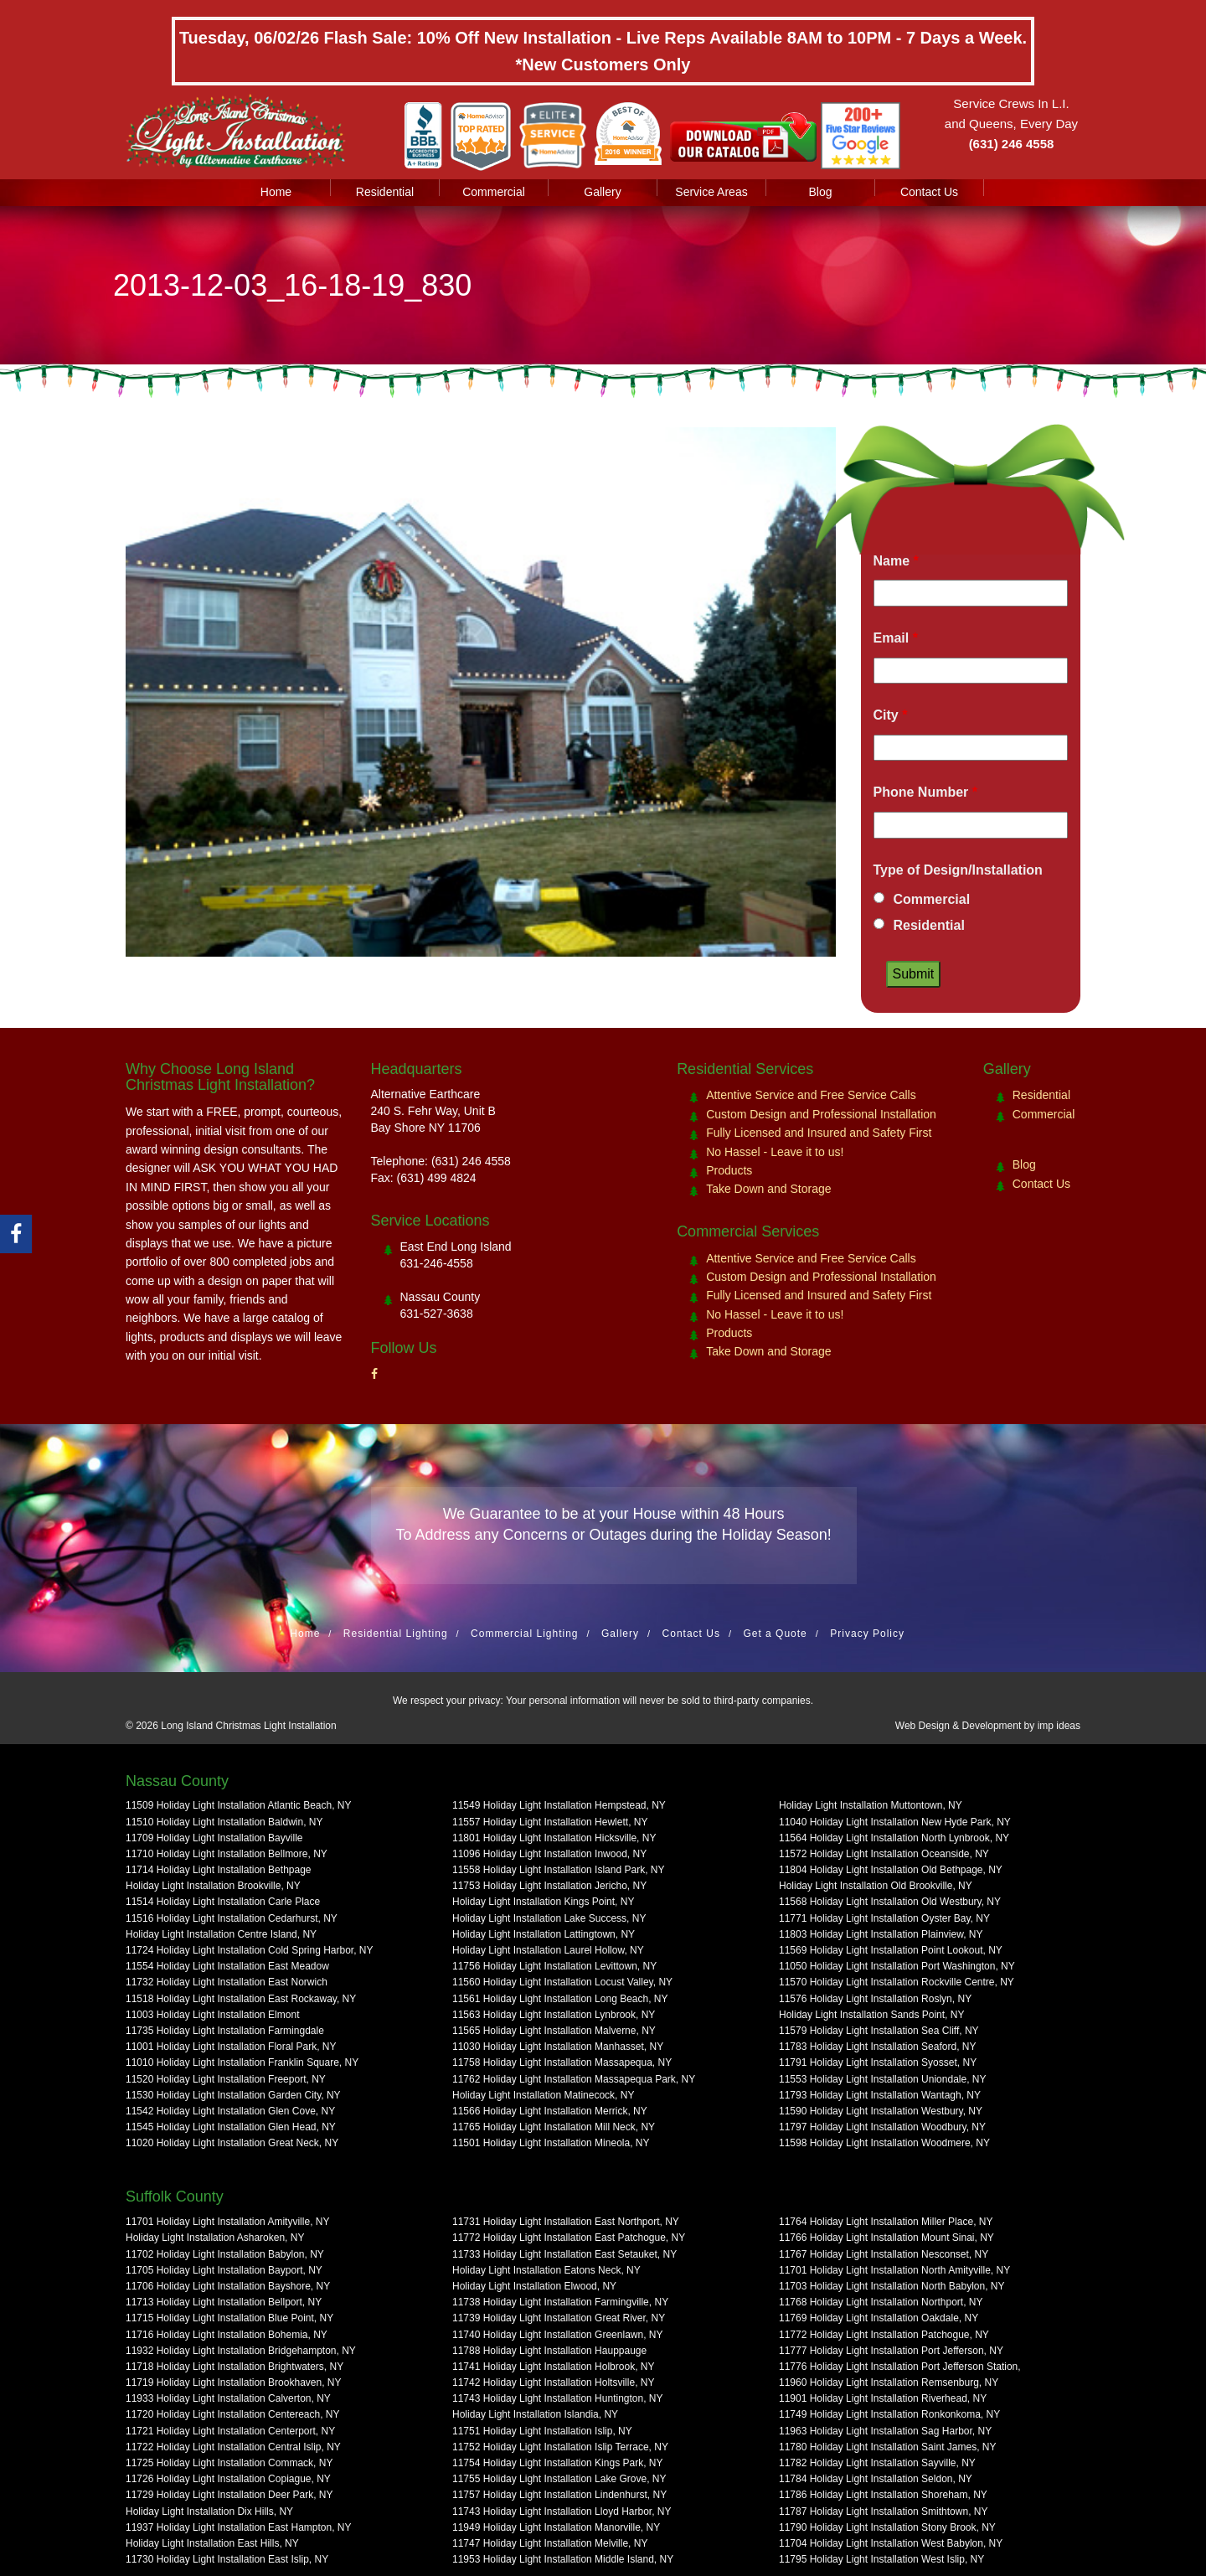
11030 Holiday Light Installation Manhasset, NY (557, 2046)
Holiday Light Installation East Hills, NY (212, 2543)
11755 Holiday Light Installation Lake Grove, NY (559, 2479)
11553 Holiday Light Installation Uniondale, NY (883, 2079)
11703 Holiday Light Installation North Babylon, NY (892, 2286)
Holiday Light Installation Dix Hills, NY (209, 2511)
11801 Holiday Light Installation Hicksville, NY (554, 1838)
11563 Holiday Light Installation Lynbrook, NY (553, 2015)
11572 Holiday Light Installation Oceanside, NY (884, 1854)
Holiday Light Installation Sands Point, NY (871, 2015)
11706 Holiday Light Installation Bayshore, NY (228, 2286)
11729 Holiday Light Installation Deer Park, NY (229, 2495)
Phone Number (925, 792)
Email (896, 638)
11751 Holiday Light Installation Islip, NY (542, 2431)
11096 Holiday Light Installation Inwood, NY (549, 1854)
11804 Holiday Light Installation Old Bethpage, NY (890, 1870)
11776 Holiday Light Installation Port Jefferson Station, (900, 2366)
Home (275, 192)
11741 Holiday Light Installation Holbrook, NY (553, 2366)
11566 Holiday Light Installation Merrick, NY (549, 2111)
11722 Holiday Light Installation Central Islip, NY (233, 2447)
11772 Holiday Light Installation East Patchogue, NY (568, 2237)
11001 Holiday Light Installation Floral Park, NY (231, 2046)
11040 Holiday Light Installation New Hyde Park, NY (895, 1822)
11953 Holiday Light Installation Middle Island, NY (562, 2559)
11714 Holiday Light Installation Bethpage (219, 1870)
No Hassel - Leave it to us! (774, 1152)
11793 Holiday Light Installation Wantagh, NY (880, 2095)
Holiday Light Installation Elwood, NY (534, 2286)
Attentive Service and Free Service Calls (811, 1095)
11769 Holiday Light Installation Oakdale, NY (878, 2318)
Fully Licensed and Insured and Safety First (818, 1132)
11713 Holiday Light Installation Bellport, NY (224, 2302)
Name (896, 561)
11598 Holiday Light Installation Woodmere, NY (884, 2143)
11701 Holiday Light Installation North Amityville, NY (894, 2270)
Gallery (602, 192)
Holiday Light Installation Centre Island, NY (221, 1934)
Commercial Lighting (524, 1633)
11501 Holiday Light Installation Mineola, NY (550, 2143)
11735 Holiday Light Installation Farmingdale (225, 2031)
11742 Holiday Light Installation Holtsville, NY (553, 2382)
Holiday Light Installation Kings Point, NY (543, 1901)
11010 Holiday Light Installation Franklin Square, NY (242, 2062)
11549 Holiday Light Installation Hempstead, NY (559, 1805)
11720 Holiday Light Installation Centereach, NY (233, 2414)
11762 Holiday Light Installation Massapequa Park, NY (573, 2079)
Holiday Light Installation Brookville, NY (213, 1886)
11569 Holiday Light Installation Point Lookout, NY (890, 1950)
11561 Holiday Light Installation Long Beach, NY (560, 1999)
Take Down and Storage (768, 1188)
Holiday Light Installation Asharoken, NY (215, 2237)
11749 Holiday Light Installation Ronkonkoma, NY (889, 2414)
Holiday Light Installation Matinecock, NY (543, 2095)
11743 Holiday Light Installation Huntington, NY (557, 2398)
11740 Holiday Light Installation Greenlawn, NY (557, 2335)
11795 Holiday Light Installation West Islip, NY (881, 2559)
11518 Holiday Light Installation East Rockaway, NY (241, 1999)
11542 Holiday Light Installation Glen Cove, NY (230, 2111)
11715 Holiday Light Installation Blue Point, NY (229, 2318)
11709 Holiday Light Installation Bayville (214, 1838)
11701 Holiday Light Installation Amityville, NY (227, 2222)
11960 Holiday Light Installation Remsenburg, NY (888, 2382)
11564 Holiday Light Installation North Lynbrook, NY (894, 1838)
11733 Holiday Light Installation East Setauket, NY (564, 2254)
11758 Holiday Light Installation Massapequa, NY (562, 2062)
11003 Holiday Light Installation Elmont (212, 2015)
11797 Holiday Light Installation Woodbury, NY (882, 2127)
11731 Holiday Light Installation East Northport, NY (565, 2222)
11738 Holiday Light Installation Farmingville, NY (560, 2302)
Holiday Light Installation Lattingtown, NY (543, 1934)
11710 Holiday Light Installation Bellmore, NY (226, 1854)
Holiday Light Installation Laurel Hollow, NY (548, 1950)
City (891, 715)
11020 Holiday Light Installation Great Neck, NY (232, 2143)
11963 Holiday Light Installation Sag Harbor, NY (885, 2431)
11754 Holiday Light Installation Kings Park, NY (557, 2463)
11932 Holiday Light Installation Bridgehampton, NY (241, 2351)
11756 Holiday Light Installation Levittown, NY (554, 1966)
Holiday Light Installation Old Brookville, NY (875, 1886)
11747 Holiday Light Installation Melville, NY (549, 2543)
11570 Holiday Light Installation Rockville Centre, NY (896, 1982)
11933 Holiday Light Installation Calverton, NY (228, 2398)
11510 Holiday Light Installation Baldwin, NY (224, 1822)
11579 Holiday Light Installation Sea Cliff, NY (879, 2031)
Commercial (493, 192)
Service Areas (711, 192)
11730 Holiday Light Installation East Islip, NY (227, 2559)
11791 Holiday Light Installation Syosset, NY (878, 2062)
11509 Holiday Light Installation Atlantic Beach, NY (239, 1805)
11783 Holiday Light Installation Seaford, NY (877, 2046)
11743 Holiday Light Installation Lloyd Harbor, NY (562, 2511)
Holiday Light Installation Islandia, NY (535, 2414)
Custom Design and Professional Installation (821, 1114)
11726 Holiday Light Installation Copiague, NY (228, 2479)
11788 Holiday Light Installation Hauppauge (549, 2351)
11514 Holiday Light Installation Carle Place (223, 1901)
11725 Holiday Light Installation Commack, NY (229, 2463)
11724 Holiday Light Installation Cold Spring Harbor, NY (250, 1950)
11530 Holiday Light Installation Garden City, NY (233, 2095)
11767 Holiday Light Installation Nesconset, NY (883, 2254)
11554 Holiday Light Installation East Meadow (227, 1966)
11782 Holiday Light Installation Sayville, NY (877, 2463)
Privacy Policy (867, 1633)
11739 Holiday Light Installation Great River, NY (558, 2318)
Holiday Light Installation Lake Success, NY (549, 1918)
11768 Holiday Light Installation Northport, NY (880, 2302)
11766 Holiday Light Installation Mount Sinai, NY (886, 2237)
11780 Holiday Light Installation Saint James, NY (887, 2447)
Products (729, 1170)
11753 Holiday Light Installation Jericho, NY (549, 1886)
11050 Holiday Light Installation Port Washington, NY (897, 1966)
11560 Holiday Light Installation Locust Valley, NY (562, 1982)
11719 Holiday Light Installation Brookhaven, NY (234, 2382)
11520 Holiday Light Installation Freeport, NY (226, 2079)
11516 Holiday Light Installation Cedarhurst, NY (232, 1918)
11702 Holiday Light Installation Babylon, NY (225, 2254)
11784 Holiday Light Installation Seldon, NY (875, 2479)
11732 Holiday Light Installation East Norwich (226, 1982)
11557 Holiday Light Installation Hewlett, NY (549, 1822)
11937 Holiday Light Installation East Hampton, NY (239, 2527)
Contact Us (929, 192)
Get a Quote (775, 1633)
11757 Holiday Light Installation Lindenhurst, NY (559, 2495)
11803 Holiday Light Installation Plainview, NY (880, 1934)
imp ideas (1059, 1726)
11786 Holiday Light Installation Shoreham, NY (883, 2495)
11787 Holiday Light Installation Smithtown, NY (883, 2511)
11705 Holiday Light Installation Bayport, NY (224, 2270)
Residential (385, 192)
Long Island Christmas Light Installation (248, 1726)
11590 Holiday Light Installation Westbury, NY (880, 2111)
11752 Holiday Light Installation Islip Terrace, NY (560, 2447)
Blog (820, 192)
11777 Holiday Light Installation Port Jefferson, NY (891, 2351)
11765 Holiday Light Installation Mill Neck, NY (553, 2127)
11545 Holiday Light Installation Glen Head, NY (231, 2127)
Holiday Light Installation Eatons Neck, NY (546, 2270)
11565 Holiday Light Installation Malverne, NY (554, 2031)
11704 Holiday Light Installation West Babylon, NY (890, 2543)
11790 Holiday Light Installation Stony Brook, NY (887, 2527)
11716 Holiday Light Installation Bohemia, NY (226, 2335)
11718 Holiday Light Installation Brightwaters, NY (234, 2366)
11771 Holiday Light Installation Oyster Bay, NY (884, 1918)
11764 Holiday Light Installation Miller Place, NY (885, 2222)
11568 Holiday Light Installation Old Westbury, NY (890, 1901)
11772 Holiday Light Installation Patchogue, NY (884, 2335)
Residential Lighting (395, 1633)
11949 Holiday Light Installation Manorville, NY (556, 2527)
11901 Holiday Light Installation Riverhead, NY (883, 2398)
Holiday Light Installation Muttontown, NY (870, 1805)
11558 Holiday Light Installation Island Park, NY (558, 1870)
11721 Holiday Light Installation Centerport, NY (230, 2431)
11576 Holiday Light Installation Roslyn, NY (875, 1999)
